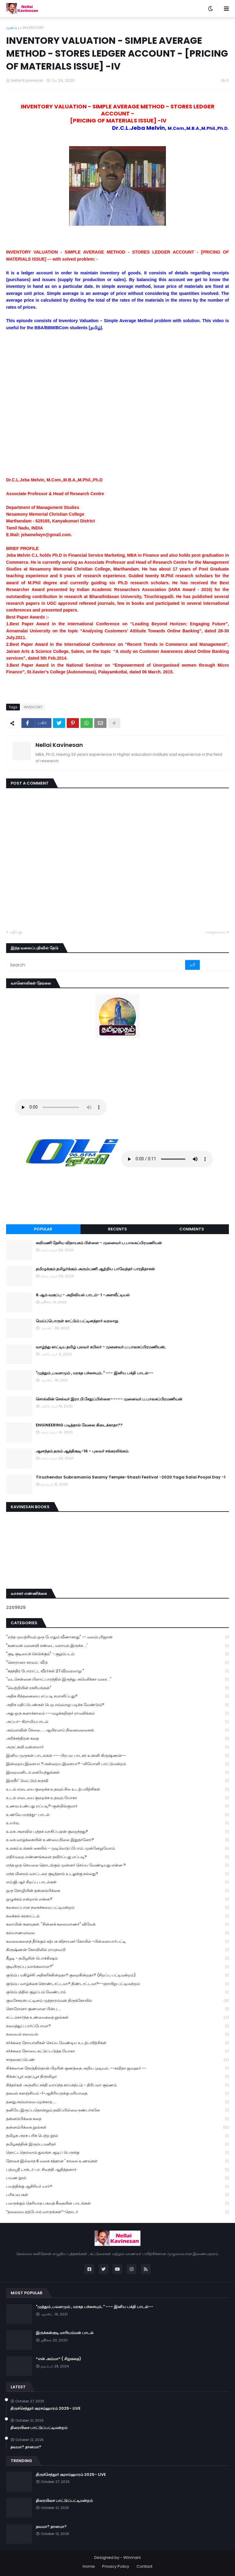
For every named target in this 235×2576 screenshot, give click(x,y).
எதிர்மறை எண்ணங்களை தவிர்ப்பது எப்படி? (117, 1857)
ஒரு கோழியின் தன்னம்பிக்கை (117, 1891)
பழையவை (215, 932)
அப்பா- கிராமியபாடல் (117, 1722)
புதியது (15, 932)
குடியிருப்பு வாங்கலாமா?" (117, 1967)
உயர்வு (117, 1823)
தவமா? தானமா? (25, 2447)
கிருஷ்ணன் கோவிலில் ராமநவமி (117, 1950)
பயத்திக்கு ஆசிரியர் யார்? (117, 2186)
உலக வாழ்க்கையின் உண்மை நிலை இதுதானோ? (117, 1840)
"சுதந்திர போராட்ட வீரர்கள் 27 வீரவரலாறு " (117, 1671)
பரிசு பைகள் (117, 2195)
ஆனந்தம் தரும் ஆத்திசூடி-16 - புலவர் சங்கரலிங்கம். (82, 1451)
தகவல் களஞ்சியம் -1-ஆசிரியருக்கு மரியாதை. (117, 2093)
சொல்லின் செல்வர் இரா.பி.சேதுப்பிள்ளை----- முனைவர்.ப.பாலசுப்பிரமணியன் (109, 1399)
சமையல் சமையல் (117, 2034)
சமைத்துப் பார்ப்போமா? (117, 2026)
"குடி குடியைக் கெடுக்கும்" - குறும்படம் (117, 1654)
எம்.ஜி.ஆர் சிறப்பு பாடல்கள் (117, 1882)
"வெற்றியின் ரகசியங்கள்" (117, 1688)
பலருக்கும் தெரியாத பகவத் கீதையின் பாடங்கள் (117, 2203)
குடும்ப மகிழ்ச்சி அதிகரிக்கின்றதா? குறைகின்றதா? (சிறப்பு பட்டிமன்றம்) (117, 1975)
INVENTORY (33, 28)
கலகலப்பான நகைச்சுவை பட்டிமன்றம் (117, 1907)
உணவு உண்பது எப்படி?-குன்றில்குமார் (117, 1806)
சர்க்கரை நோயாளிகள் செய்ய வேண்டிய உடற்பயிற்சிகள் (117, 2043)
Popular (43, 1229)
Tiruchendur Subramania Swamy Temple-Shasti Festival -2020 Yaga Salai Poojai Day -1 (131, 1477)
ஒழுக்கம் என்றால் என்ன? (117, 1899)
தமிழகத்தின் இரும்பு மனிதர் (117, 2144)
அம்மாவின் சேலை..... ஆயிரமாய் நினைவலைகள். (117, 1730)
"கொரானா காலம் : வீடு (117, 1662)
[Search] (96, 965)
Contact (144, 2566)
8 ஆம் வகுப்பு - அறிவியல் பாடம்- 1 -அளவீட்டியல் (83, 1295)
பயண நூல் (117, 2178)
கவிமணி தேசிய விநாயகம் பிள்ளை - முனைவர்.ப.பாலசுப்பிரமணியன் (99, 1243)
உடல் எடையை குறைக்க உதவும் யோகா (117, 1798)
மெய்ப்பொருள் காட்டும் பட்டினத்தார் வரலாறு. (77, 1321)
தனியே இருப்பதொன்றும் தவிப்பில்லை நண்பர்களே (117, 2110)
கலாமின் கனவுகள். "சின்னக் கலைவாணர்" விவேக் (117, 1924)
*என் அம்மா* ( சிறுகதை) (58, 2359)
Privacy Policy (115, 2566)
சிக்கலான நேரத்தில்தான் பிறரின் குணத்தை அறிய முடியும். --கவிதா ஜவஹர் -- (117, 2068)
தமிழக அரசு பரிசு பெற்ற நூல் (117, 2136)
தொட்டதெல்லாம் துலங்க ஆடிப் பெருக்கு (117, 2152)
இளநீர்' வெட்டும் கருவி (117, 1781)
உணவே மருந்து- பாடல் (117, 1815)
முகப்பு (12, 28)
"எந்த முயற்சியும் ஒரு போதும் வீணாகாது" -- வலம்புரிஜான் (117, 1637)
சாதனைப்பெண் (117, 2060)
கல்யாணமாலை (117, 1933)
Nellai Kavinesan (59, 745)
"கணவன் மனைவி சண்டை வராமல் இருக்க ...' (117, 1646)
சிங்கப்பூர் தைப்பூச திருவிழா (117, 2076)
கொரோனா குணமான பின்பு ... (117, 2009)
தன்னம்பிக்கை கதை (117, 2119)
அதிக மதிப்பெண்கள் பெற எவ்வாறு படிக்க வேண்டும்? (117, 1705)
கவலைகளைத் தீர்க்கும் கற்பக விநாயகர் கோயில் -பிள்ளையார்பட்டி (117, 1941)
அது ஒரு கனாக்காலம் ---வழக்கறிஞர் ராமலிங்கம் (117, 1713)
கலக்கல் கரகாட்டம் (117, 1916)
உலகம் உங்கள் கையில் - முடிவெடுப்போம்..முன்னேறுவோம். (117, 1848)
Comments (191, 1229)
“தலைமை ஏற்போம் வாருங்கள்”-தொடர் (117, 2212)
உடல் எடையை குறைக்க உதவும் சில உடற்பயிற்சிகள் (117, 1789)
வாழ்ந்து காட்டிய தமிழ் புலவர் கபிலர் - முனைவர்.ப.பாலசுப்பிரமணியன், (101, 1347)
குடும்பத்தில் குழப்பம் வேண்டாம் (117, 1992)
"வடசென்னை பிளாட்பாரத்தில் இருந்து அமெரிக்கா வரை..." (117, 1679)
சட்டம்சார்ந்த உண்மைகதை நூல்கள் (117, 2017)
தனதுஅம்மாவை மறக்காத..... (117, 2102)
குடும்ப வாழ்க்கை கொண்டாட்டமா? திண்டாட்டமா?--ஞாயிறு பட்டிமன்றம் (117, 1984)
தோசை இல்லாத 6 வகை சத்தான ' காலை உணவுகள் (117, 2161)
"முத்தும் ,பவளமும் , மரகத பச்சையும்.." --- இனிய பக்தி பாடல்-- (94, 1373)
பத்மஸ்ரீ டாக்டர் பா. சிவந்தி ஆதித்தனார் (117, 2170)
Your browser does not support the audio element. (61, 1107)
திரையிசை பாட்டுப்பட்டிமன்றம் (38, 2428)
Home (89, 2566)
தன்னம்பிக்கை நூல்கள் (117, 2127)
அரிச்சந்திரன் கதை (117, 1738)
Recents (117, 1229)
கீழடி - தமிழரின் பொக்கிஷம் (117, 1958)
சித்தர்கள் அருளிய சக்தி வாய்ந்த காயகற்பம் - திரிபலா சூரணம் (117, 2085)
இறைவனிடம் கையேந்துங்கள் (117, 1772)
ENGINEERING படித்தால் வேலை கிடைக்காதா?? (79, 1425)
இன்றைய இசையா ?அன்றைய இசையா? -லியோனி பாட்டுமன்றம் (117, 1764)
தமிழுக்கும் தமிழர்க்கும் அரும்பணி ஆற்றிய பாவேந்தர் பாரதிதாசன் (95, 1269)
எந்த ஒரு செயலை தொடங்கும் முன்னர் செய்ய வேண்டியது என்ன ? (117, 1865)
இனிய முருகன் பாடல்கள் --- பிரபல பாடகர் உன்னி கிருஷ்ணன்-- (117, 1756)
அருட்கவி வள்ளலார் (117, 1747)
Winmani (132, 2557)
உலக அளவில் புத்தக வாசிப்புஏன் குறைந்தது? (117, 1831)
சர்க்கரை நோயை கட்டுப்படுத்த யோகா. (117, 2051)
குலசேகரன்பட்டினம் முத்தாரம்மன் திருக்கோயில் (117, 2001)
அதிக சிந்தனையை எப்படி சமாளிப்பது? (117, 1696)
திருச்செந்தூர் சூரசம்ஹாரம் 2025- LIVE (45, 2408)
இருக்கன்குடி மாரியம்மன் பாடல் (65, 2333)
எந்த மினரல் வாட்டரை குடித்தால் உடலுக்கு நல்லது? (117, 1874)
